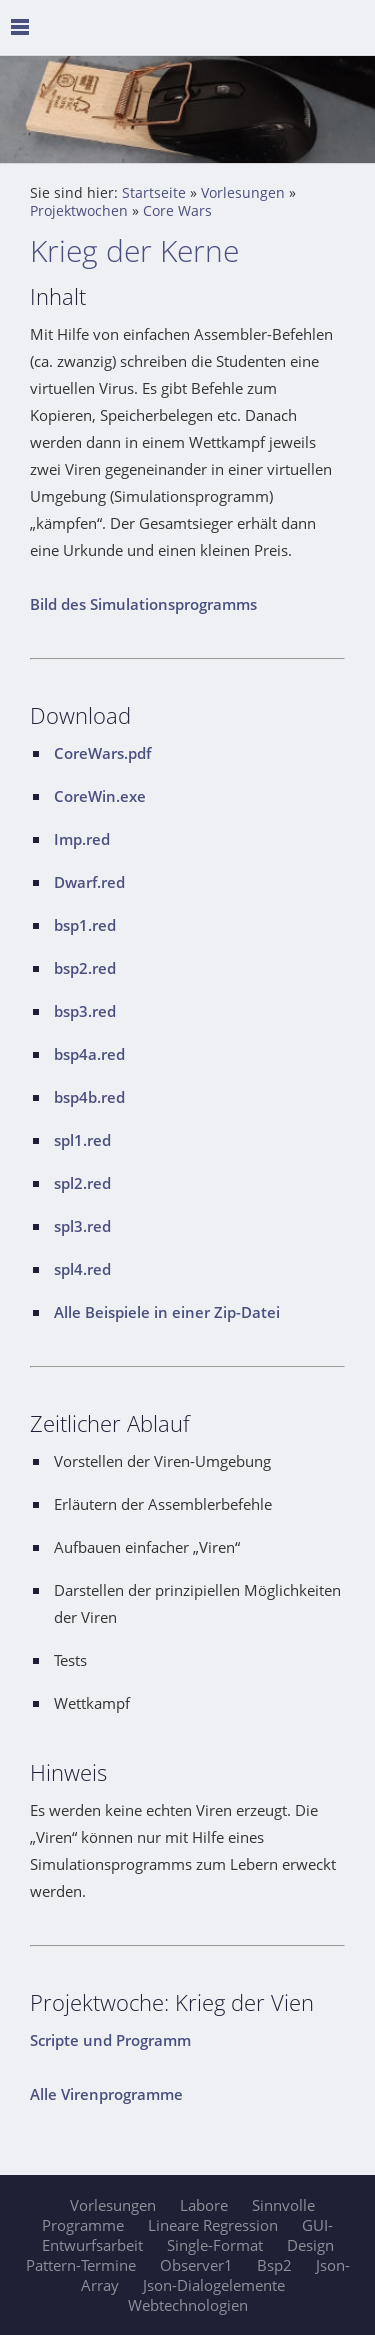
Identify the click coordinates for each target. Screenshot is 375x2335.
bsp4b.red (89, 1097)
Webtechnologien (188, 2305)
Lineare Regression (213, 2225)
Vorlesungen (243, 193)
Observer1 (196, 2265)
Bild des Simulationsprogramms (143, 604)
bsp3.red (85, 1011)
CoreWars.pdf (102, 753)
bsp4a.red (89, 1054)
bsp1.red (85, 925)
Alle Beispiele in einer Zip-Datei (167, 1312)
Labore (204, 2205)
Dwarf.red (89, 882)
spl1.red (82, 1140)
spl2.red (82, 1183)
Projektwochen (79, 211)
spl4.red (82, 1269)
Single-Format (215, 2245)
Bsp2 (274, 2265)
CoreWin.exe (100, 796)
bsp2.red (85, 968)
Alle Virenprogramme (106, 2094)
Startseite (154, 193)
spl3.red (82, 1226)
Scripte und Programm (110, 2040)
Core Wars (177, 211)
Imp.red (82, 839)
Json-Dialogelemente (214, 2285)
